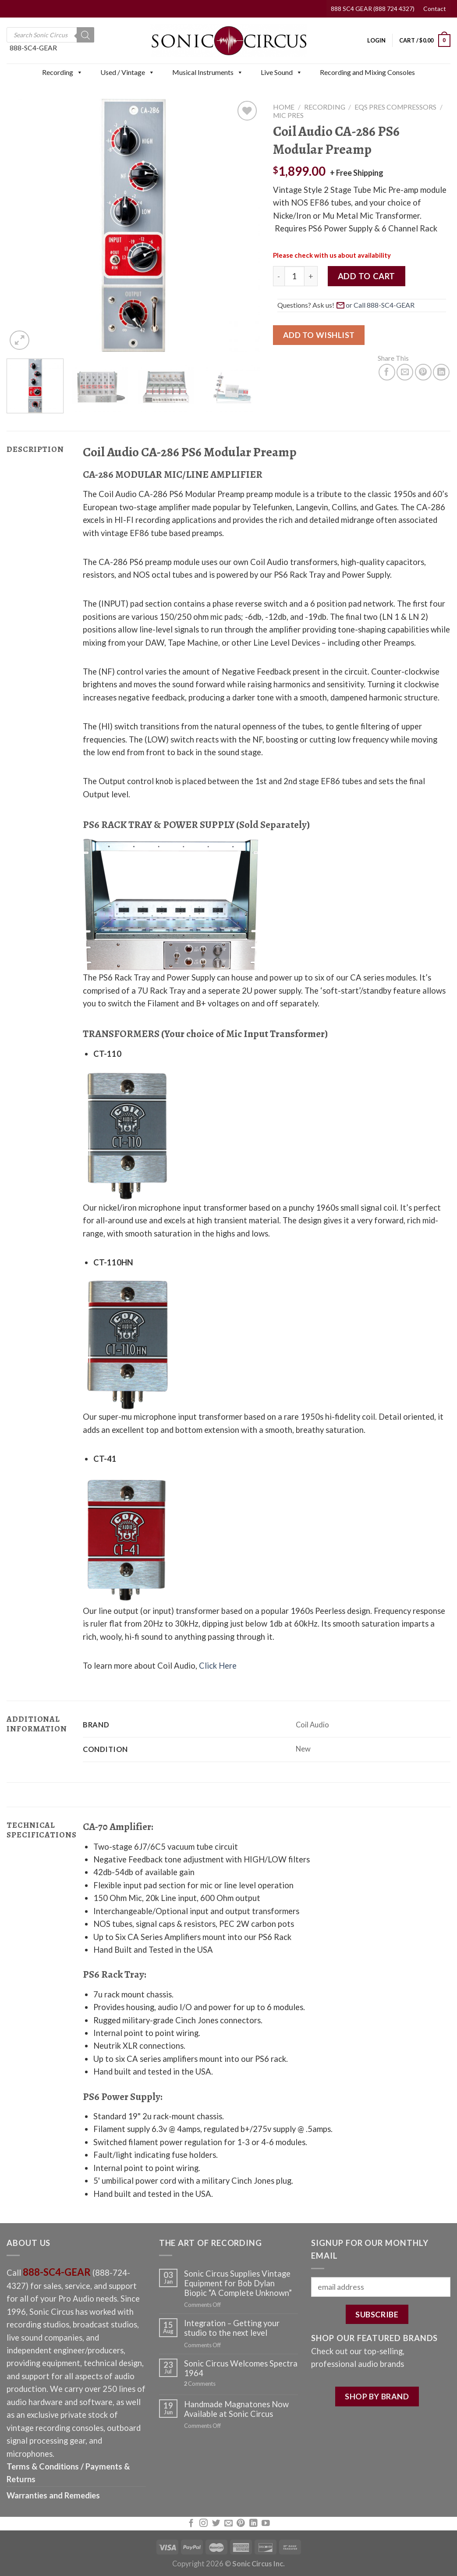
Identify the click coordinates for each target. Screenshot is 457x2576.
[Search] (85, 35)
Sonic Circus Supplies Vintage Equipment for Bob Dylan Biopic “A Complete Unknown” (238, 2283)
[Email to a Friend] (405, 372)
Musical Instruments (207, 72)
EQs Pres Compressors (395, 107)
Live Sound (281, 72)
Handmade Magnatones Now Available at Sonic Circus (236, 2409)
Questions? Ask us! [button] (347, 304)
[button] (79, 72)
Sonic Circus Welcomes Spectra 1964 (241, 2368)
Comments (200, 2384)
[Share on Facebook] (387, 372)
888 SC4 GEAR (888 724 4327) (372, 8)
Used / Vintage (127, 72)
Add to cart (366, 276)
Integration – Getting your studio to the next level (232, 2328)
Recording (62, 72)
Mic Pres (288, 115)
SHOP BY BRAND (377, 2396)
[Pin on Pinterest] (423, 372)
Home (283, 107)
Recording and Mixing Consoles (367, 72)
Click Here (218, 1665)
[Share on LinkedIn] (441, 372)
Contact (434, 8)
